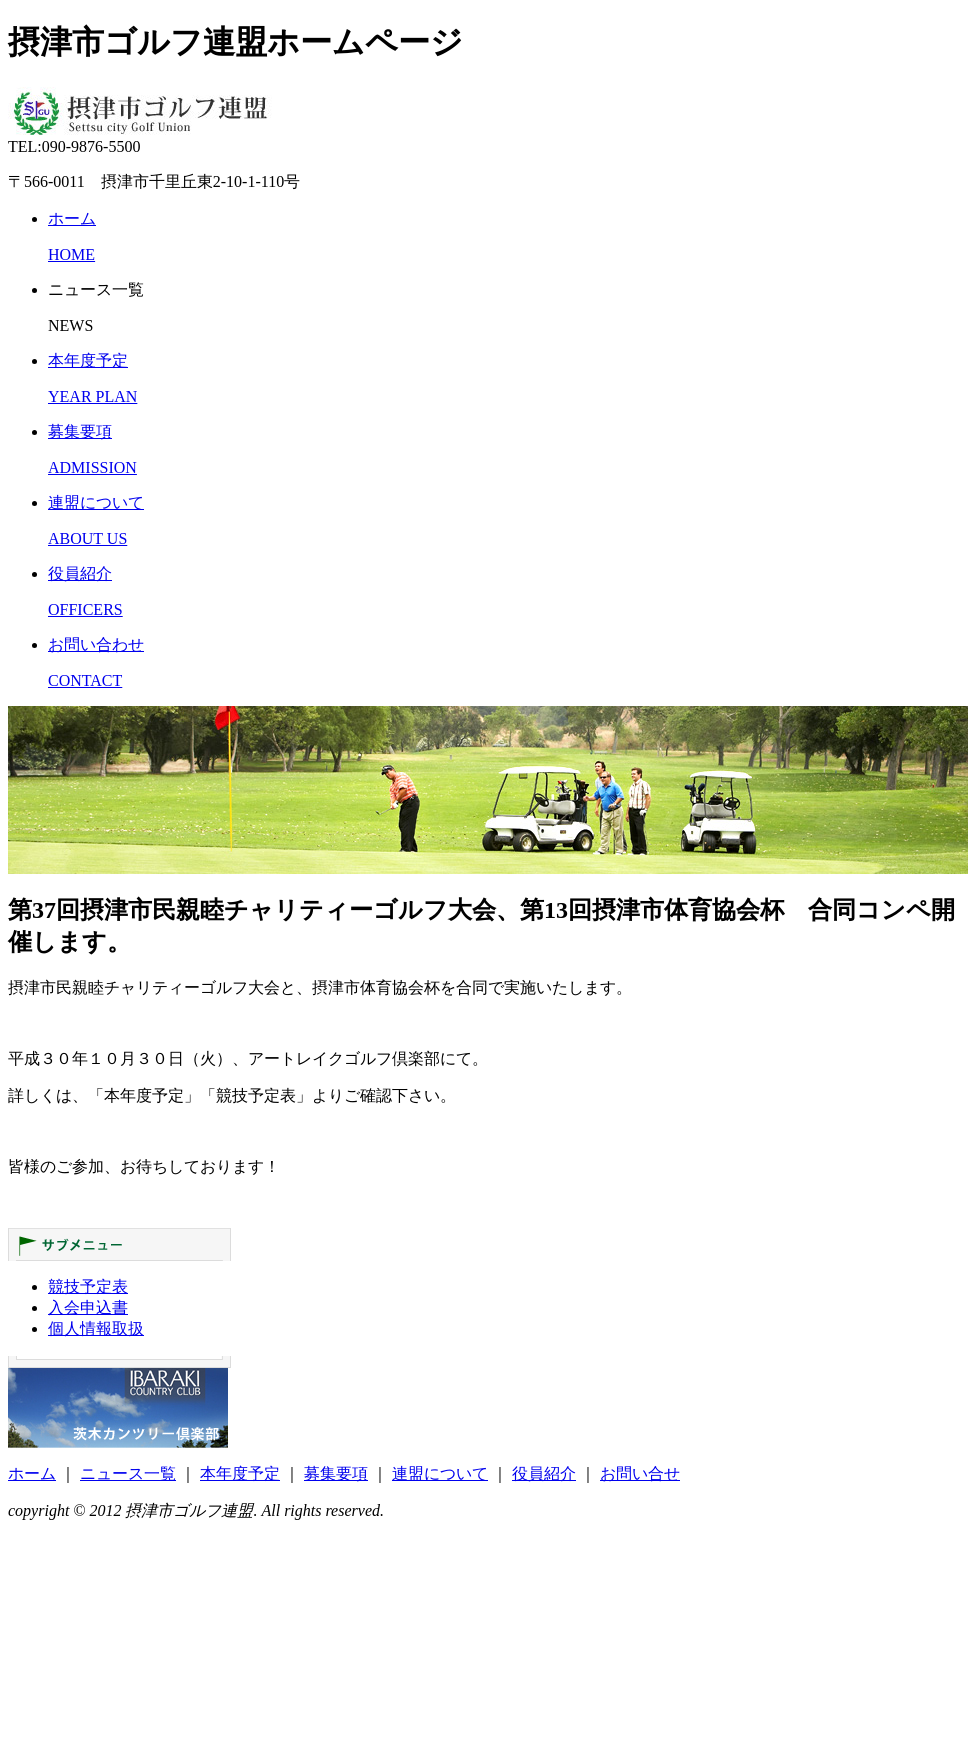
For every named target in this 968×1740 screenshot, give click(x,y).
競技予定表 (88, 1286)
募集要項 (336, 1473)
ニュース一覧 (128, 1473)
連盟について (440, 1473)
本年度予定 (240, 1473)
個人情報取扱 (96, 1328)
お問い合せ (640, 1473)
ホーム (32, 1473)
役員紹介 (544, 1473)
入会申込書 (88, 1307)
